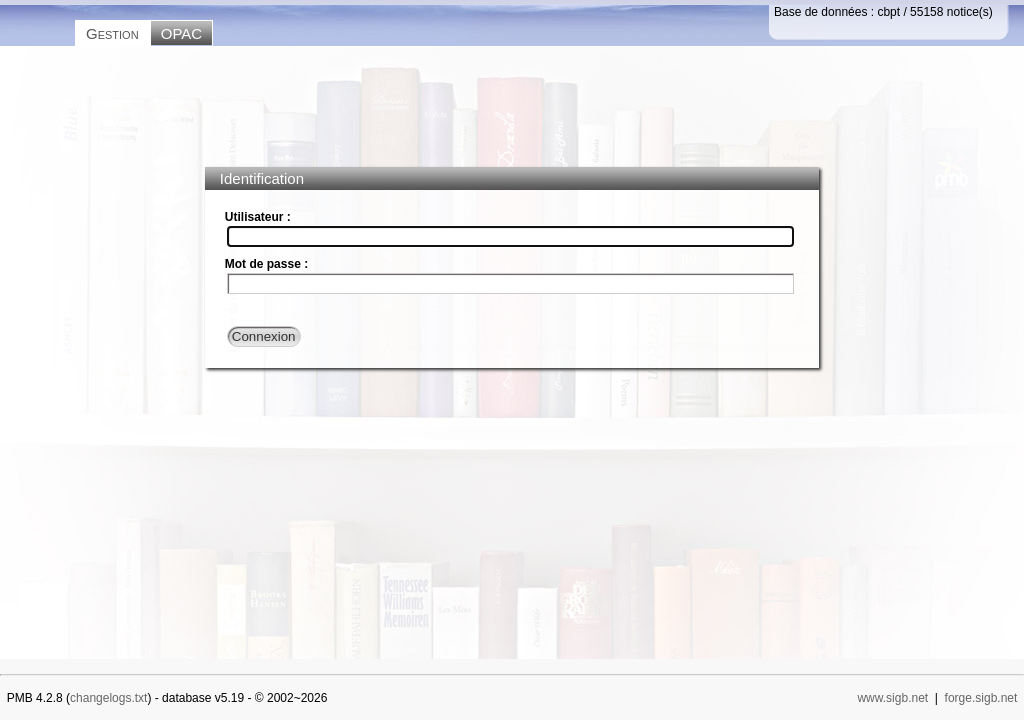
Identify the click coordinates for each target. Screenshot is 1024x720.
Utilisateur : (258, 217)
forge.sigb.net (981, 698)
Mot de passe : (266, 264)
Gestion (112, 33)
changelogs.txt (108, 698)
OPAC (181, 33)
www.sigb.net (892, 698)
